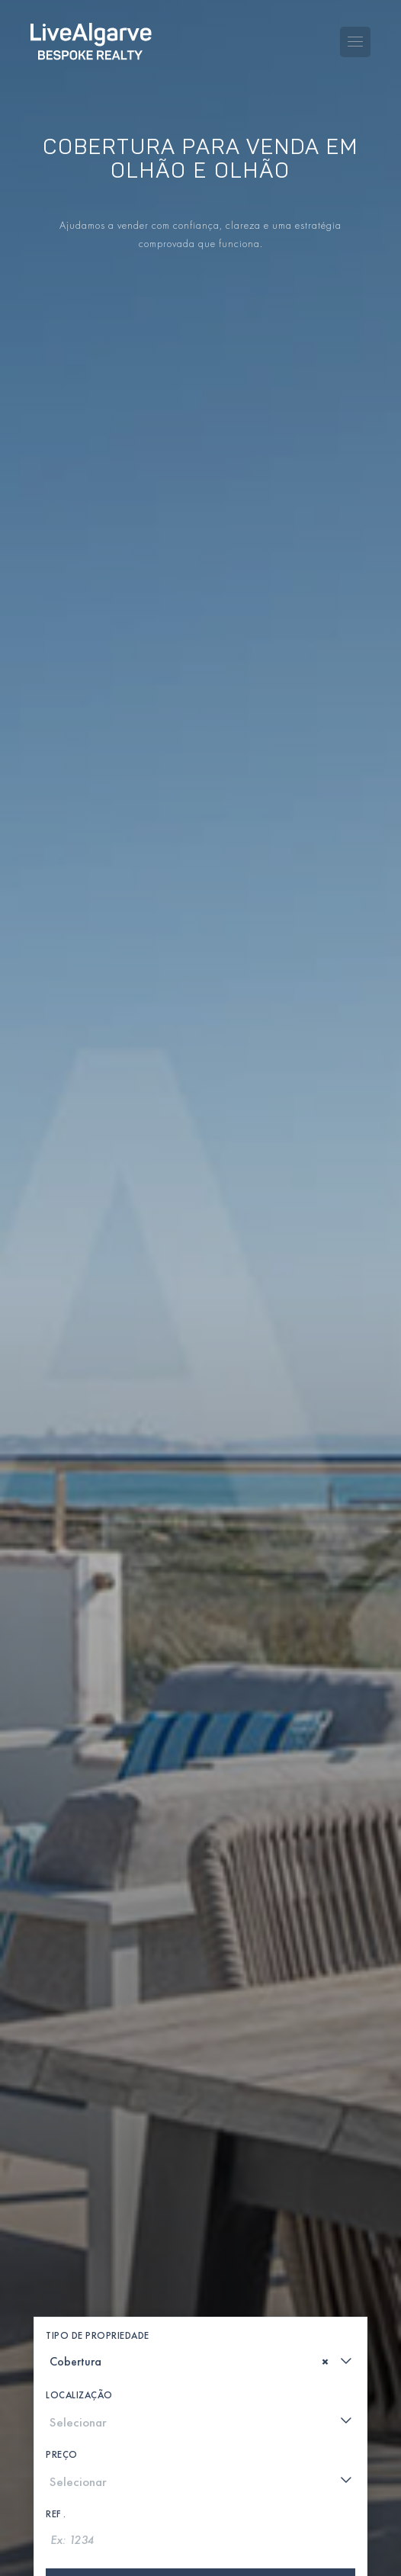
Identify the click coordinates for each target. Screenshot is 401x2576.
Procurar (200, 2442)
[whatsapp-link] (170, 2553)
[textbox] (55, 2219)
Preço (62, 2311)
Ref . (56, 2371)
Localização (79, 2252)
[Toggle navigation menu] (355, 31)
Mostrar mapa (200, 2491)
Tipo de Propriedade (97, 2192)
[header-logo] (91, 31)
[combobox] (200, 2218)
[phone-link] (122, 2553)
